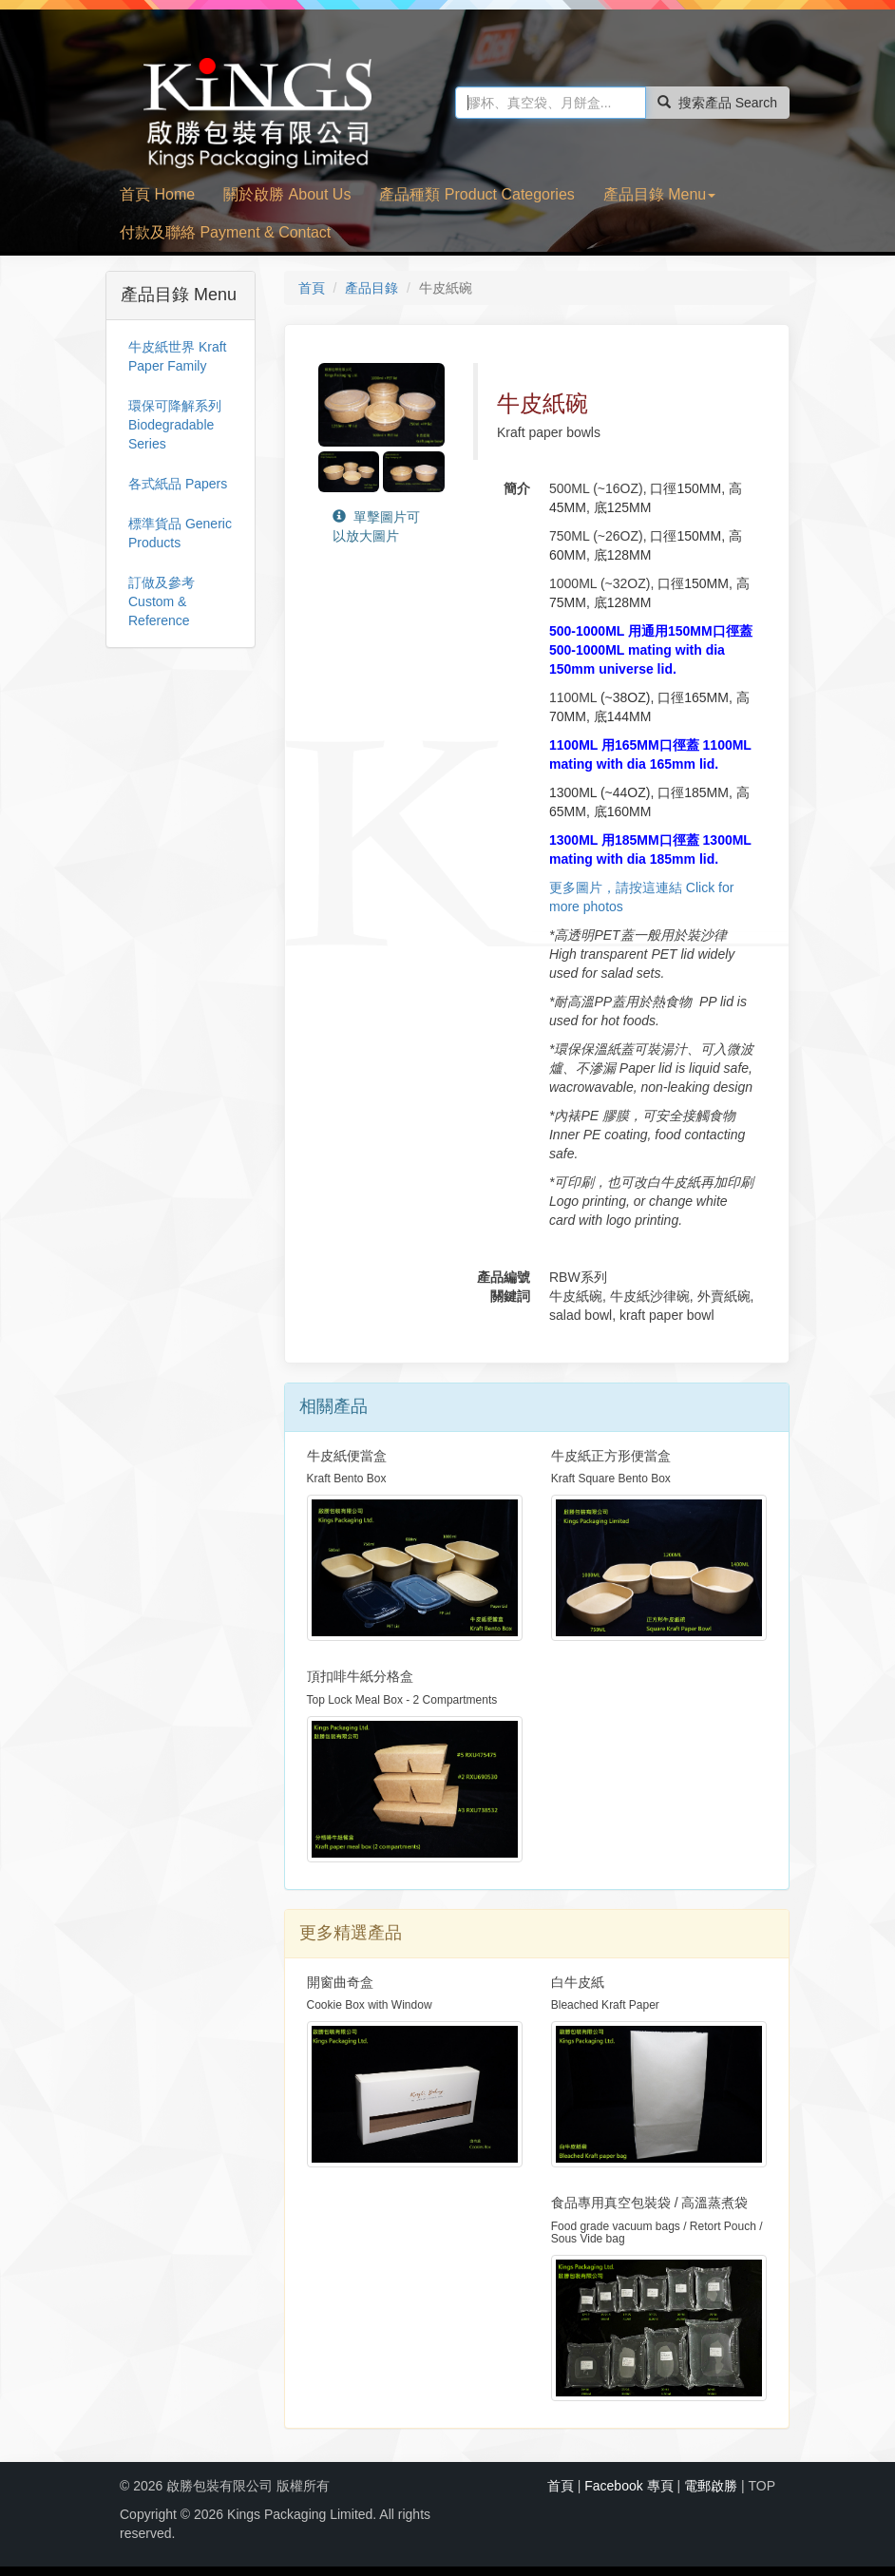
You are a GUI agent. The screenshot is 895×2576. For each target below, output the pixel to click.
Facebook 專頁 (628, 2485)
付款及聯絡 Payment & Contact (225, 232)
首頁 (311, 288)
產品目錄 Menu (659, 194)
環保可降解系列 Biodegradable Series (174, 424)
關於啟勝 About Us (287, 194)
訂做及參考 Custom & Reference (161, 601)
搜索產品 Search (717, 102)
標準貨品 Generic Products (180, 533)
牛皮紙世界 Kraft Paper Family (177, 356)
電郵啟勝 (710, 2485)
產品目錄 (371, 288)
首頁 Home (157, 194)
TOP (761, 2485)
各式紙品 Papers (177, 483)
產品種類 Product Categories (476, 194)
